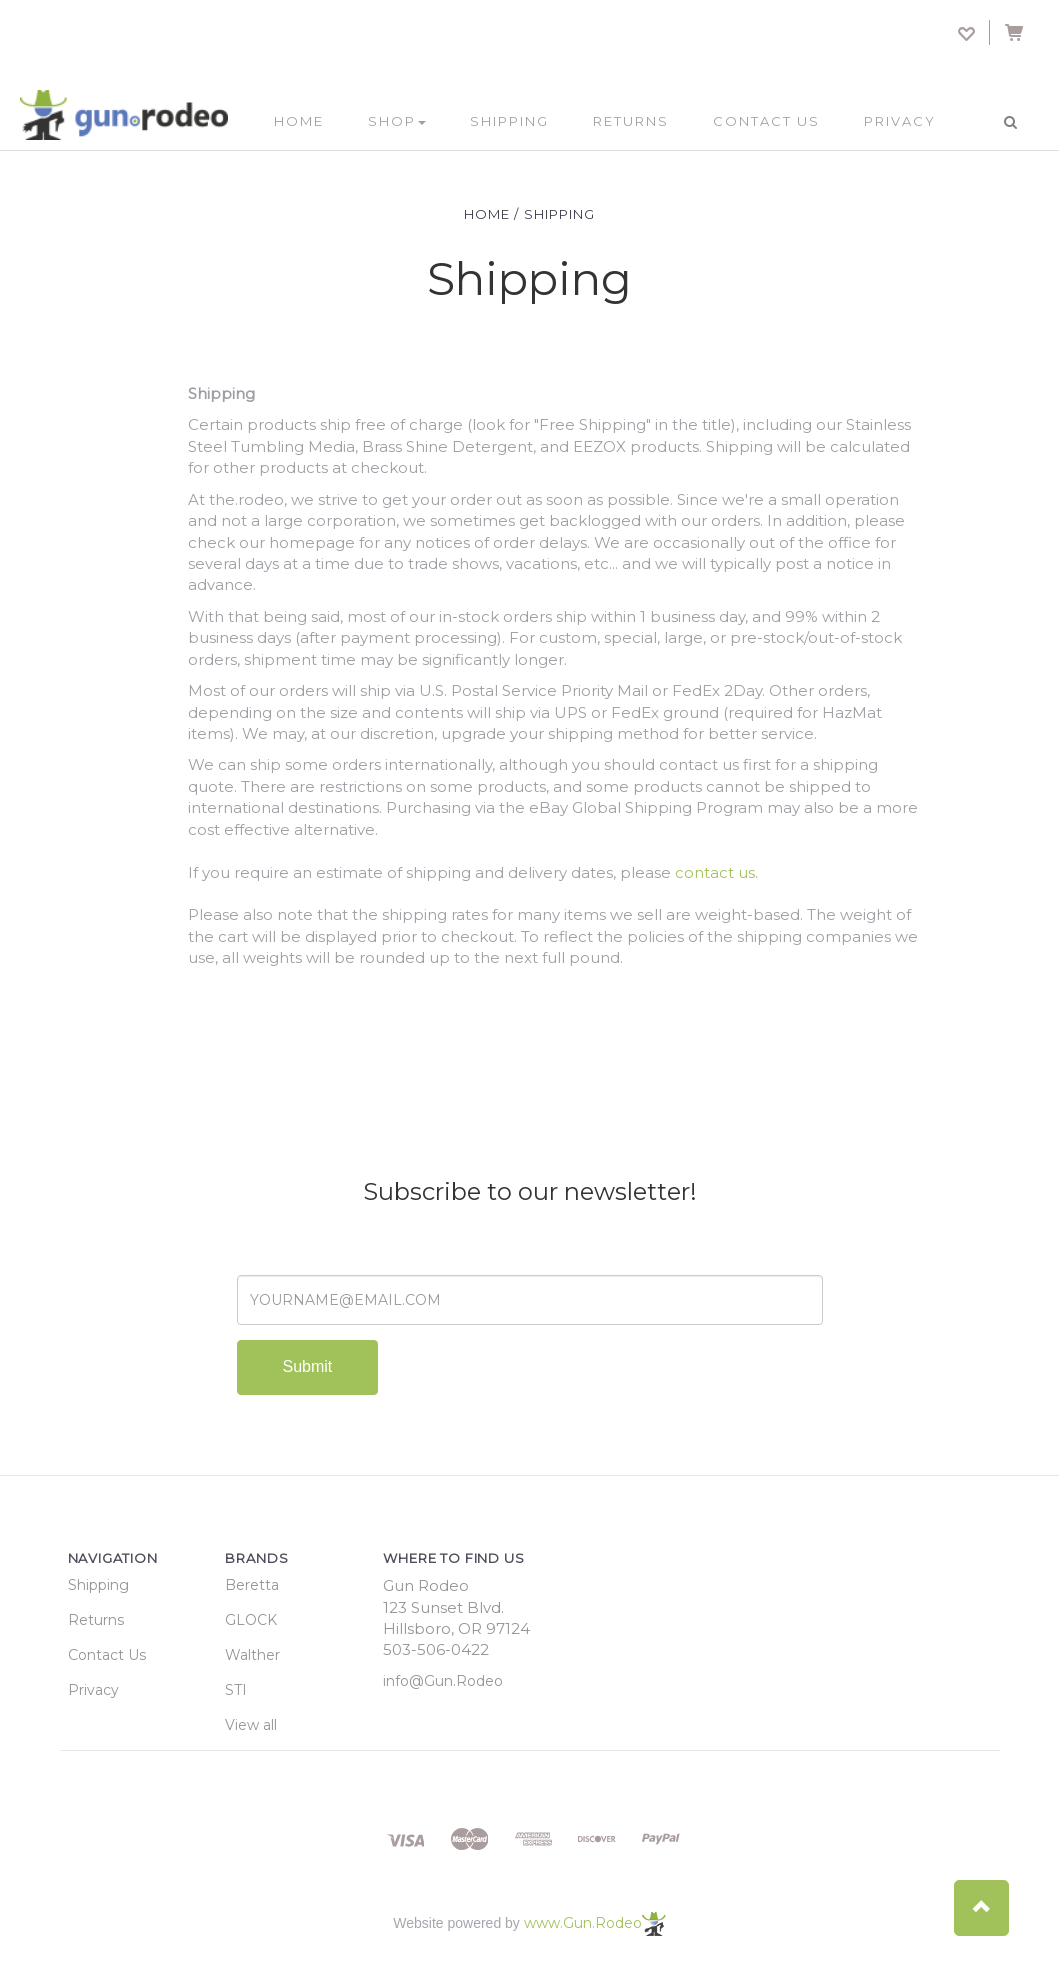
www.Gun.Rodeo (595, 1923)
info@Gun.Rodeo (443, 1681)
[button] (981, 1908)
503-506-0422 (436, 1649)
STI (236, 1690)
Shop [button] (397, 121)
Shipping (509, 121)
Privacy (900, 121)
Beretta (252, 1585)
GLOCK (251, 1620)
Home (299, 121)
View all (251, 1725)
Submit (308, 1366)
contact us (715, 872)
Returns (631, 121)
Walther (252, 1655)
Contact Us (766, 121)
